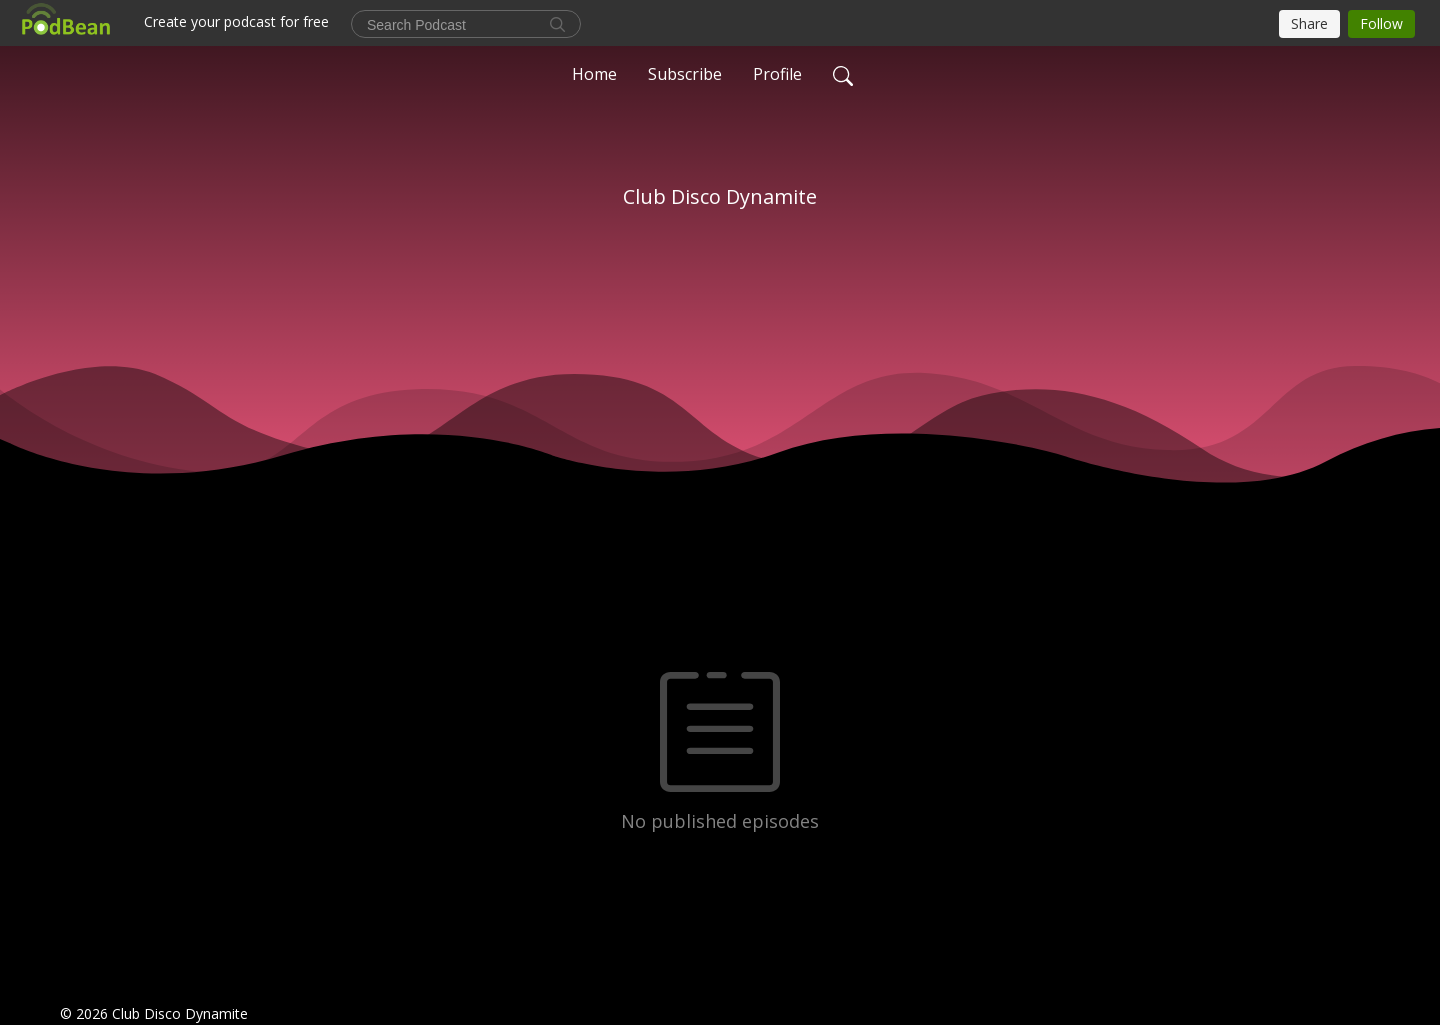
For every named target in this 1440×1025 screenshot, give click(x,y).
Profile (777, 74)
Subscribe (685, 74)
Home (594, 74)
